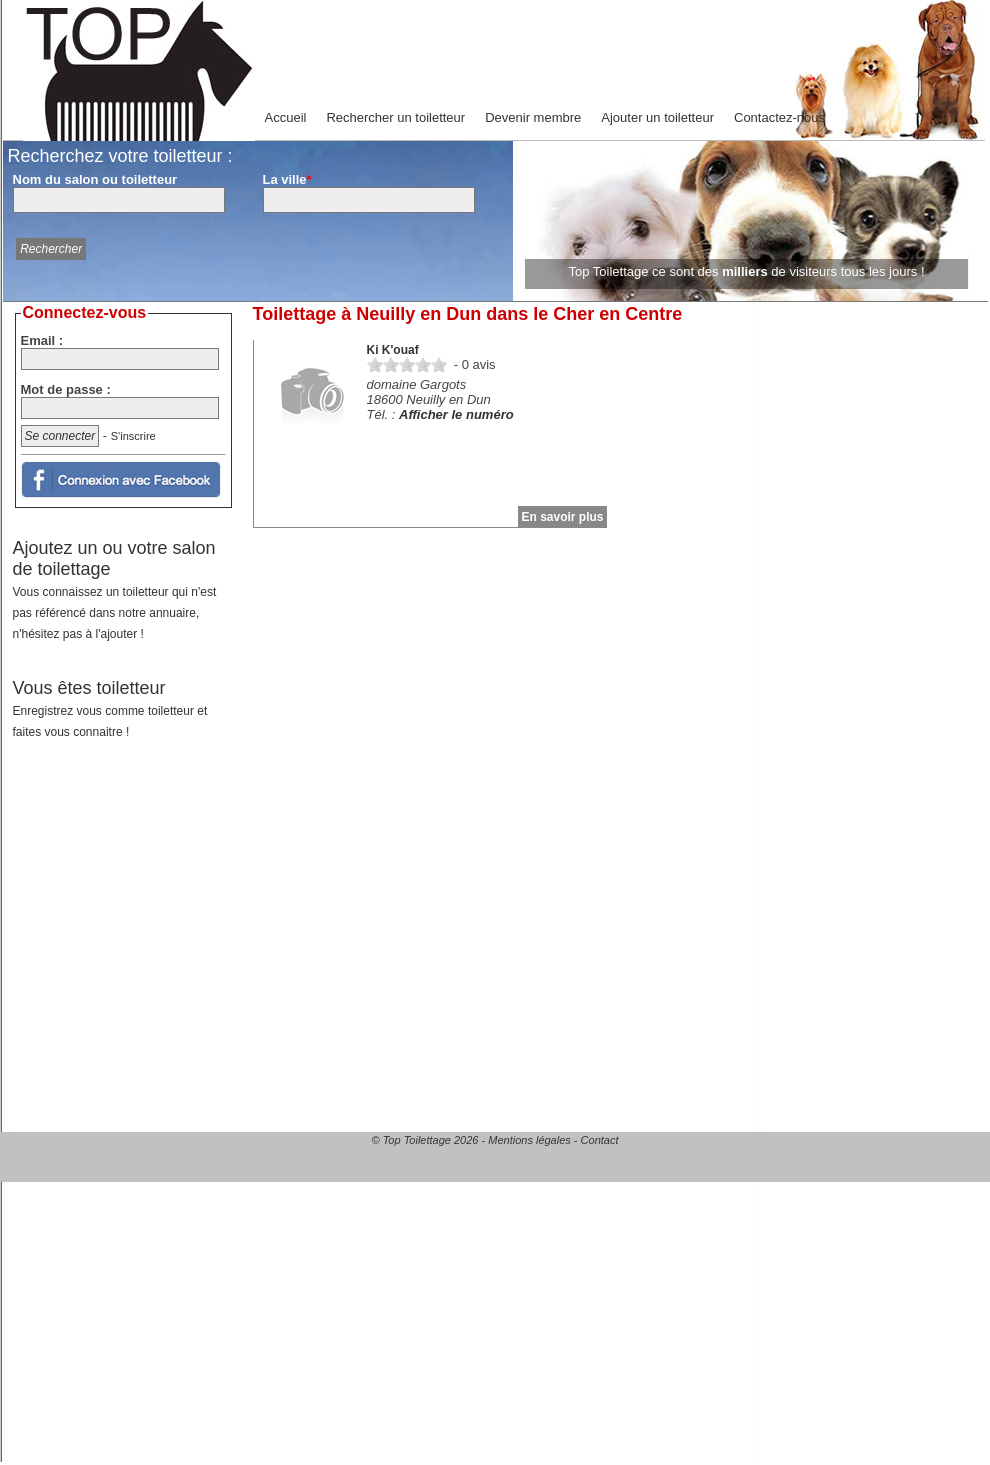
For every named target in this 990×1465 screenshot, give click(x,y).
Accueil (286, 117)
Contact (600, 1140)
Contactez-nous (779, 117)
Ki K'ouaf (393, 350)
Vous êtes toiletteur (110, 708)
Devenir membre (533, 117)
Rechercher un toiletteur (395, 117)
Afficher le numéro (456, 414)
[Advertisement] (125, 888)
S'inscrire (133, 436)
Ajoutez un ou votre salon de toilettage (115, 589)
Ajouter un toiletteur (657, 117)
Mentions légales (529, 1140)
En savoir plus (562, 517)
